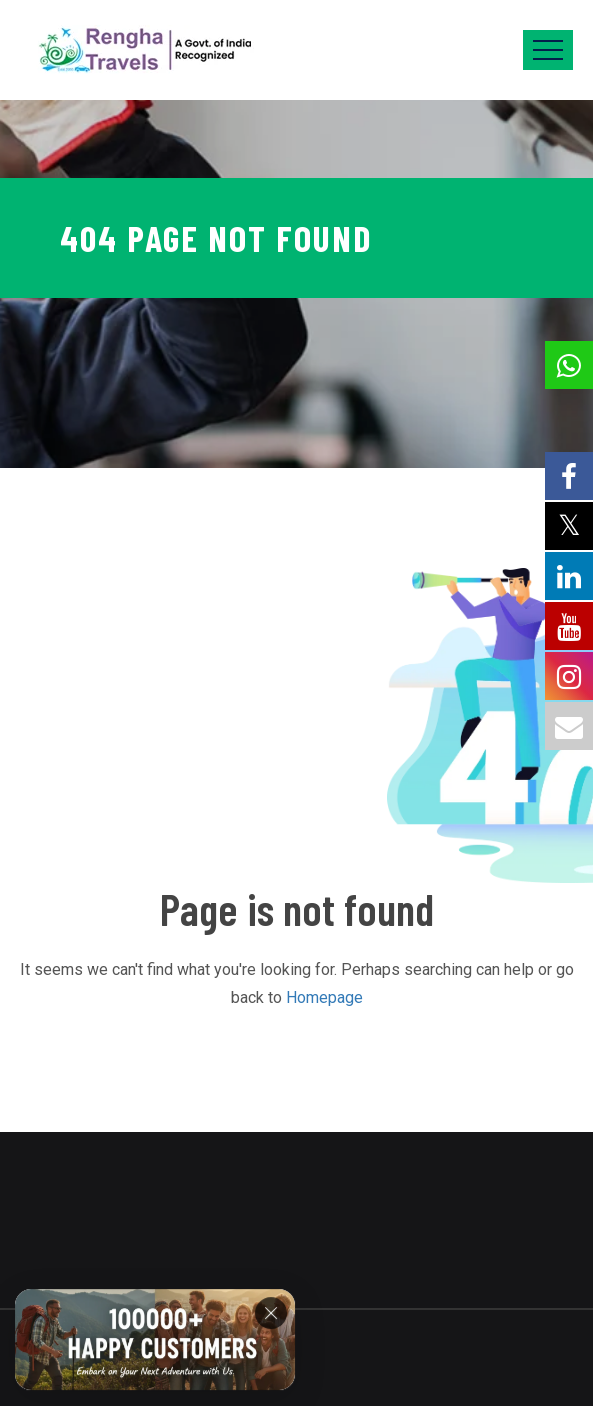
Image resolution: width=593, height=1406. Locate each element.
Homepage (324, 997)
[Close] (271, 1313)
